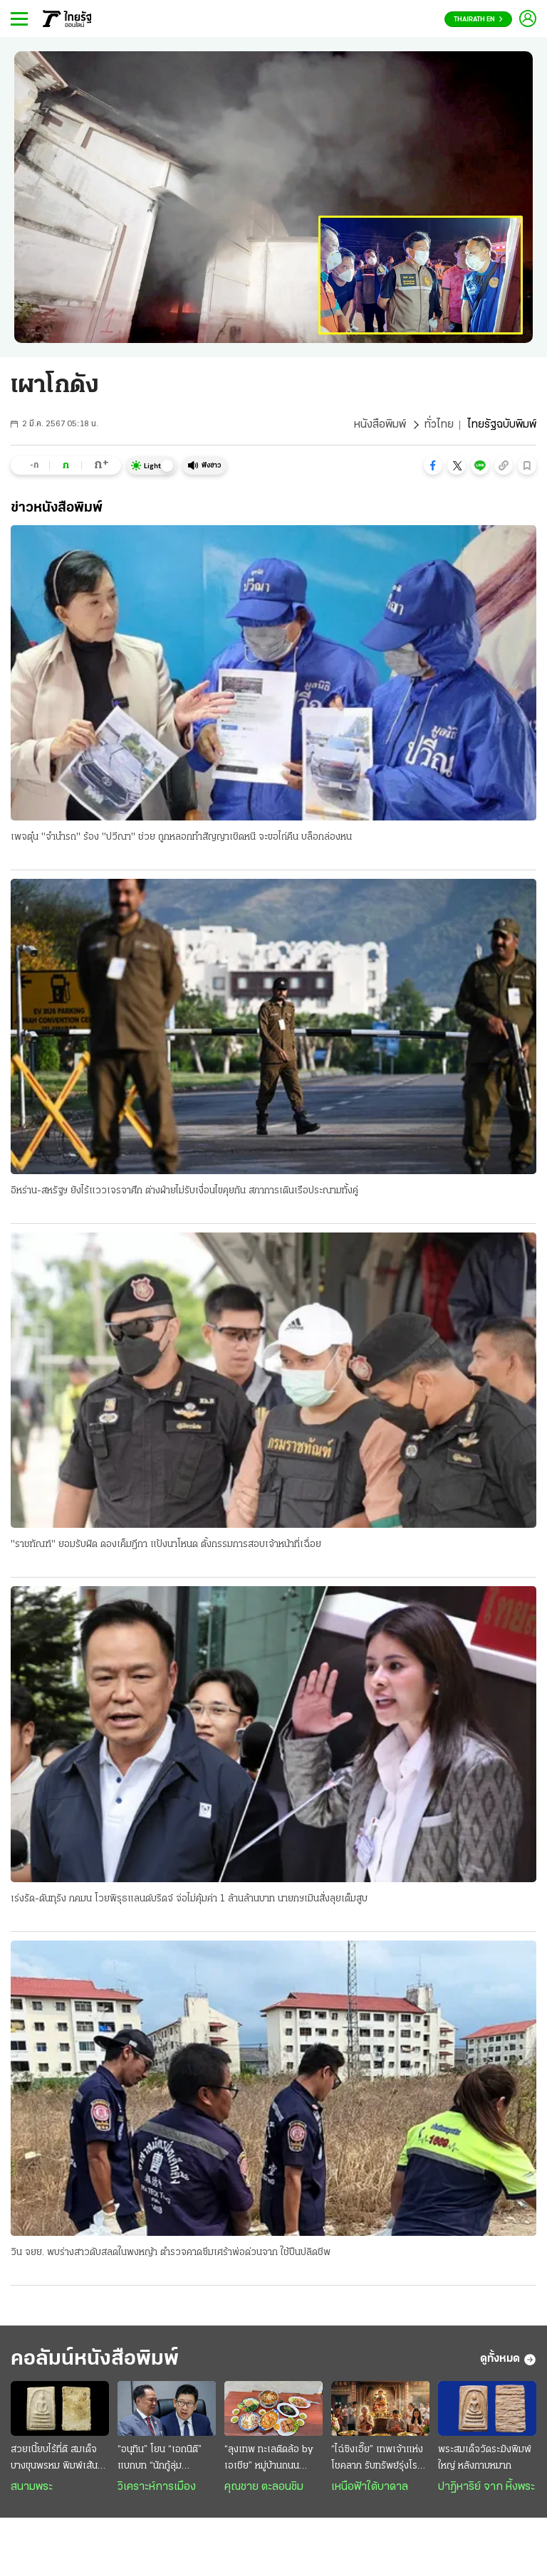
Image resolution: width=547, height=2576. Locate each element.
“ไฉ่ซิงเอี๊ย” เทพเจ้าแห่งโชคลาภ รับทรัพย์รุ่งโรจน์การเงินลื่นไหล (380, 2459)
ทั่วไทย (439, 425)
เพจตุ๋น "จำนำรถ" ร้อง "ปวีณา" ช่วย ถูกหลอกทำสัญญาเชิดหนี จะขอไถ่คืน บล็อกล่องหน (181, 837)
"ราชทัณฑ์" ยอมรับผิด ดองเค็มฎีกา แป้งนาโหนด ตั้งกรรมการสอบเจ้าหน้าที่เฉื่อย (166, 1544)
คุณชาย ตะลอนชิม (263, 2487)
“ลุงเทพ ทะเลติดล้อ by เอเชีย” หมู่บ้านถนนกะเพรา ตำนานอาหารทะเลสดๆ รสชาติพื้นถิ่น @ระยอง (268, 2459)
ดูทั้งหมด (508, 2359)
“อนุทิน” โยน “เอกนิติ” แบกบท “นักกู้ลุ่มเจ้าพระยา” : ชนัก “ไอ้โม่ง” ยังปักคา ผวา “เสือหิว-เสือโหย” (164, 2459)
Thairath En (478, 19)
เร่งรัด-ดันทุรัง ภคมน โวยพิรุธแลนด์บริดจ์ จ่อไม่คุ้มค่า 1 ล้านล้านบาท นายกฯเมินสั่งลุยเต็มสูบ (189, 1899)
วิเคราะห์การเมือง (157, 2487)
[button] (433, 465)
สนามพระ (32, 2487)
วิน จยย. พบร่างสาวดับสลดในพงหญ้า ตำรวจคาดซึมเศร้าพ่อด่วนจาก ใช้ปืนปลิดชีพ (170, 2252)
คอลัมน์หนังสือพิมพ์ (95, 2359)
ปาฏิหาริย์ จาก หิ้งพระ (486, 2487)
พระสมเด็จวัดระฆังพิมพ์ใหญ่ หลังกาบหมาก (484, 2457)
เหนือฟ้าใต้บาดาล (369, 2487)
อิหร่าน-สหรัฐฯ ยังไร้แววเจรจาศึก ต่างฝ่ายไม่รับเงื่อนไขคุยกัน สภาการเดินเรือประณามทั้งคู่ (184, 1191)
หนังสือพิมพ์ (380, 425)
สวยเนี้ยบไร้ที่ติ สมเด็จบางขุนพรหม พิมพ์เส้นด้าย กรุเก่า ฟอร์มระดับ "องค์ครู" (55, 2459)
